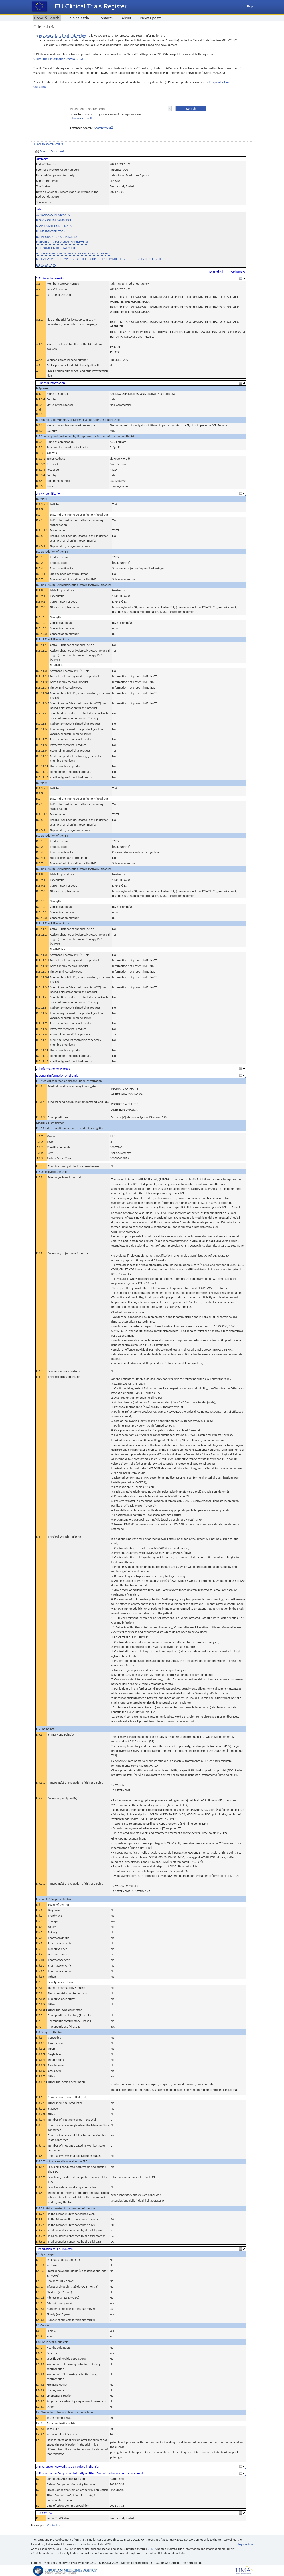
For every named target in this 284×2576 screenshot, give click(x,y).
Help (250, 6)
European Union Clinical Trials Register (63, 35)
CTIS (151, 2549)
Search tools (102, 128)
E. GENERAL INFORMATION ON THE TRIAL (62, 242)
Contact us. (54, 2525)
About (127, 18)
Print (41, 151)
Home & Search (46, 18)
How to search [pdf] (81, 118)
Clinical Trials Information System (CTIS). (58, 59)
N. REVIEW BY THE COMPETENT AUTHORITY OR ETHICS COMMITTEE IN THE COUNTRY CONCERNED (98, 259)
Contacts (106, 18)
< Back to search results (48, 144)
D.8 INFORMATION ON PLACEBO (56, 237)
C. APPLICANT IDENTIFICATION (55, 226)
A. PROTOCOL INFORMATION (54, 215)
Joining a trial (79, 18)
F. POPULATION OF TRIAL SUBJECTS (58, 248)
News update (151, 18)
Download (57, 151)
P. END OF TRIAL (46, 264)
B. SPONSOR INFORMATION (53, 220)
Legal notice (245, 2544)
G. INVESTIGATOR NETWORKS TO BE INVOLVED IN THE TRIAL (74, 253)
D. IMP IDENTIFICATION (50, 231)
